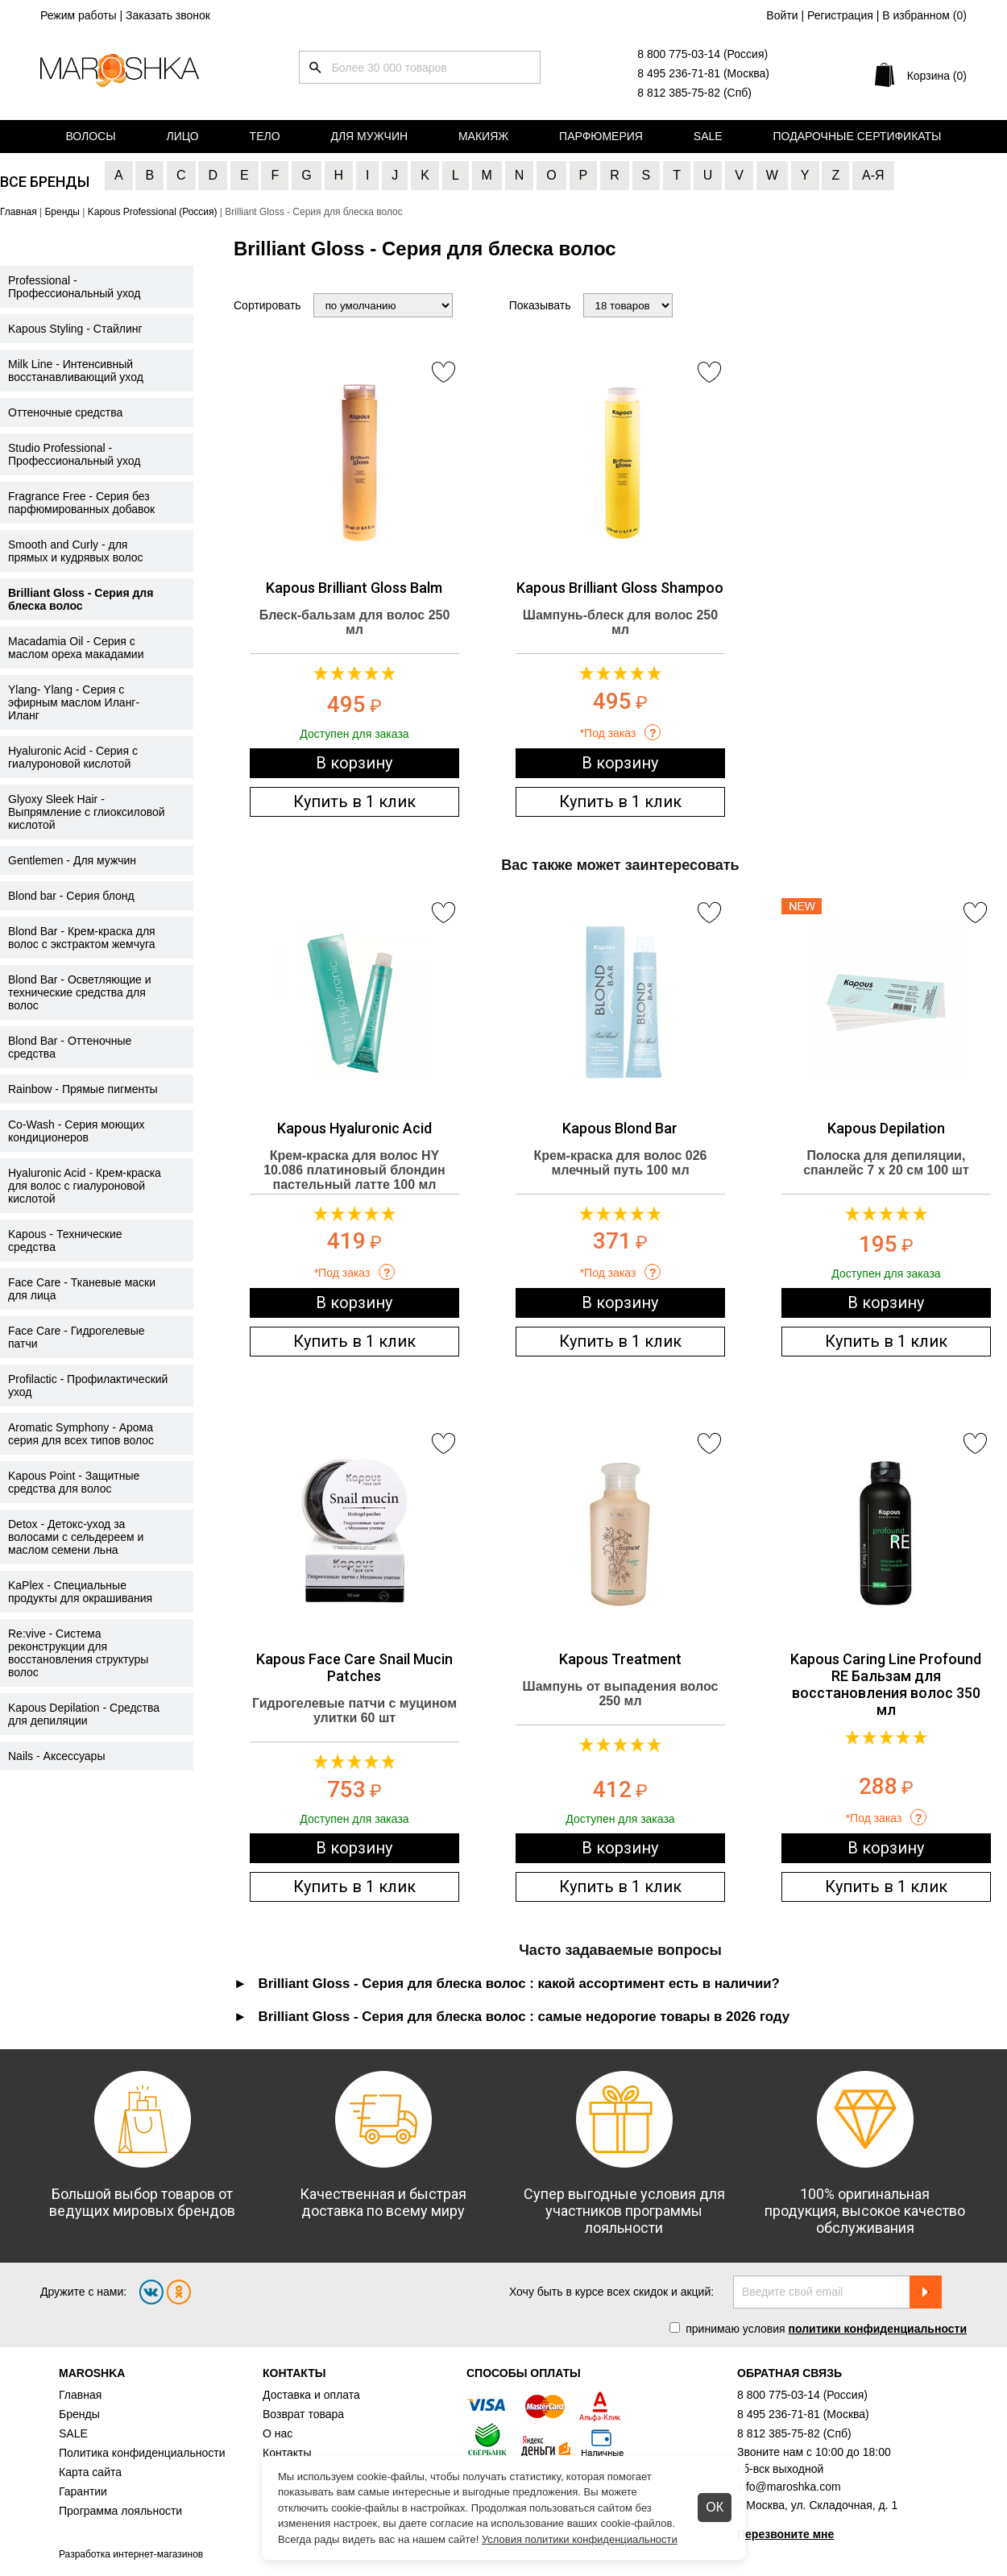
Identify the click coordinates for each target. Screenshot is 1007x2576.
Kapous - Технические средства (65, 1240)
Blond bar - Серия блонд (71, 895)
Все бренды (44, 181)
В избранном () (924, 15)
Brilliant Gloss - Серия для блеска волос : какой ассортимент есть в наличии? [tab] (519, 1983)
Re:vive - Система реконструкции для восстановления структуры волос (78, 1653)
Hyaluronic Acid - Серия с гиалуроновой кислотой (73, 757)
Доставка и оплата (311, 2394)
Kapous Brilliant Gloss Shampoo (619, 587)
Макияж (483, 136)
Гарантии (83, 2491)
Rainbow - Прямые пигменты (83, 1089)
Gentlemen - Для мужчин (72, 860)
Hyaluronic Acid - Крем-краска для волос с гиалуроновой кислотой (84, 1185)
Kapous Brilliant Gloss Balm (354, 587)
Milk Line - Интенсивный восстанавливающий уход (75, 370)
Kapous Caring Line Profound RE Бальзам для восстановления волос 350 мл (885, 1684)
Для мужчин (369, 136)
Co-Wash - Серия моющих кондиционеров (76, 1131)
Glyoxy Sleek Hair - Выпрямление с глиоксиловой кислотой (86, 812)
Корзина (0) (937, 75)
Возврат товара (303, 2414)
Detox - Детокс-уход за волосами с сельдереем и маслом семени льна (75, 1537)
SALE (73, 2433)
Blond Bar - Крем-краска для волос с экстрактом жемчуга (81, 937)
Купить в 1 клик (354, 801)
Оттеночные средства (65, 412)
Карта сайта (90, 2472)
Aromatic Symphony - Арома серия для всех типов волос (81, 1434)
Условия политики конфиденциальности (580, 2539)
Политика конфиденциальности (142, 2452)
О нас (277, 2433)
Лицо (183, 136)
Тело (265, 136)
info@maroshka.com (789, 2486)
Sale (708, 136)
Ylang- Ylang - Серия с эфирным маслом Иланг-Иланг (73, 702)
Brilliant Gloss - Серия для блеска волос (80, 599)
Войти (782, 15)
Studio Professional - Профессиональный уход (74, 454)
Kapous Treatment (620, 1658)
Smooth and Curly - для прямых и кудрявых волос (75, 551)
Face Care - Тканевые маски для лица (81, 1289)
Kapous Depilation (886, 1128)
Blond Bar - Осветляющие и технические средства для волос (79, 992)
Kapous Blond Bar (620, 1128)
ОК (714, 2507)
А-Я (873, 175)
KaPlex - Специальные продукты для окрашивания (80, 1592)
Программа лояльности (120, 2510)
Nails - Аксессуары (56, 1756)
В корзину (354, 762)
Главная (80, 2394)
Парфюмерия (601, 136)
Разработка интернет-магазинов (131, 2554)
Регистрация (840, 15)
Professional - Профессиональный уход (74, 287)
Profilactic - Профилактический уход (88, 1385)
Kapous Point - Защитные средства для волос (73, 1482)
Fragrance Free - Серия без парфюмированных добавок (81, 503)
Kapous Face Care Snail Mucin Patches (354, 1667)
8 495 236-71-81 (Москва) (703, 73)
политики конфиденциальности (877, 2328)
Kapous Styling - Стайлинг (75, 328)
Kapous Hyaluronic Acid (354, 1128)
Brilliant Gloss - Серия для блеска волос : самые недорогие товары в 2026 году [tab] (524, 2016)
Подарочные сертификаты (857, 136)
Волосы (90, 136)
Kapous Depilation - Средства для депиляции (84, 1714)
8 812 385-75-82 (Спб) (694, 92)
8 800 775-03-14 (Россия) (702, 54)
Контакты (287, 2452)
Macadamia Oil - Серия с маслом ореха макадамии (75, 648)
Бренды (79, 2414)
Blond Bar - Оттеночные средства (69, 1047)
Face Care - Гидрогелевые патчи (76, 1337)
